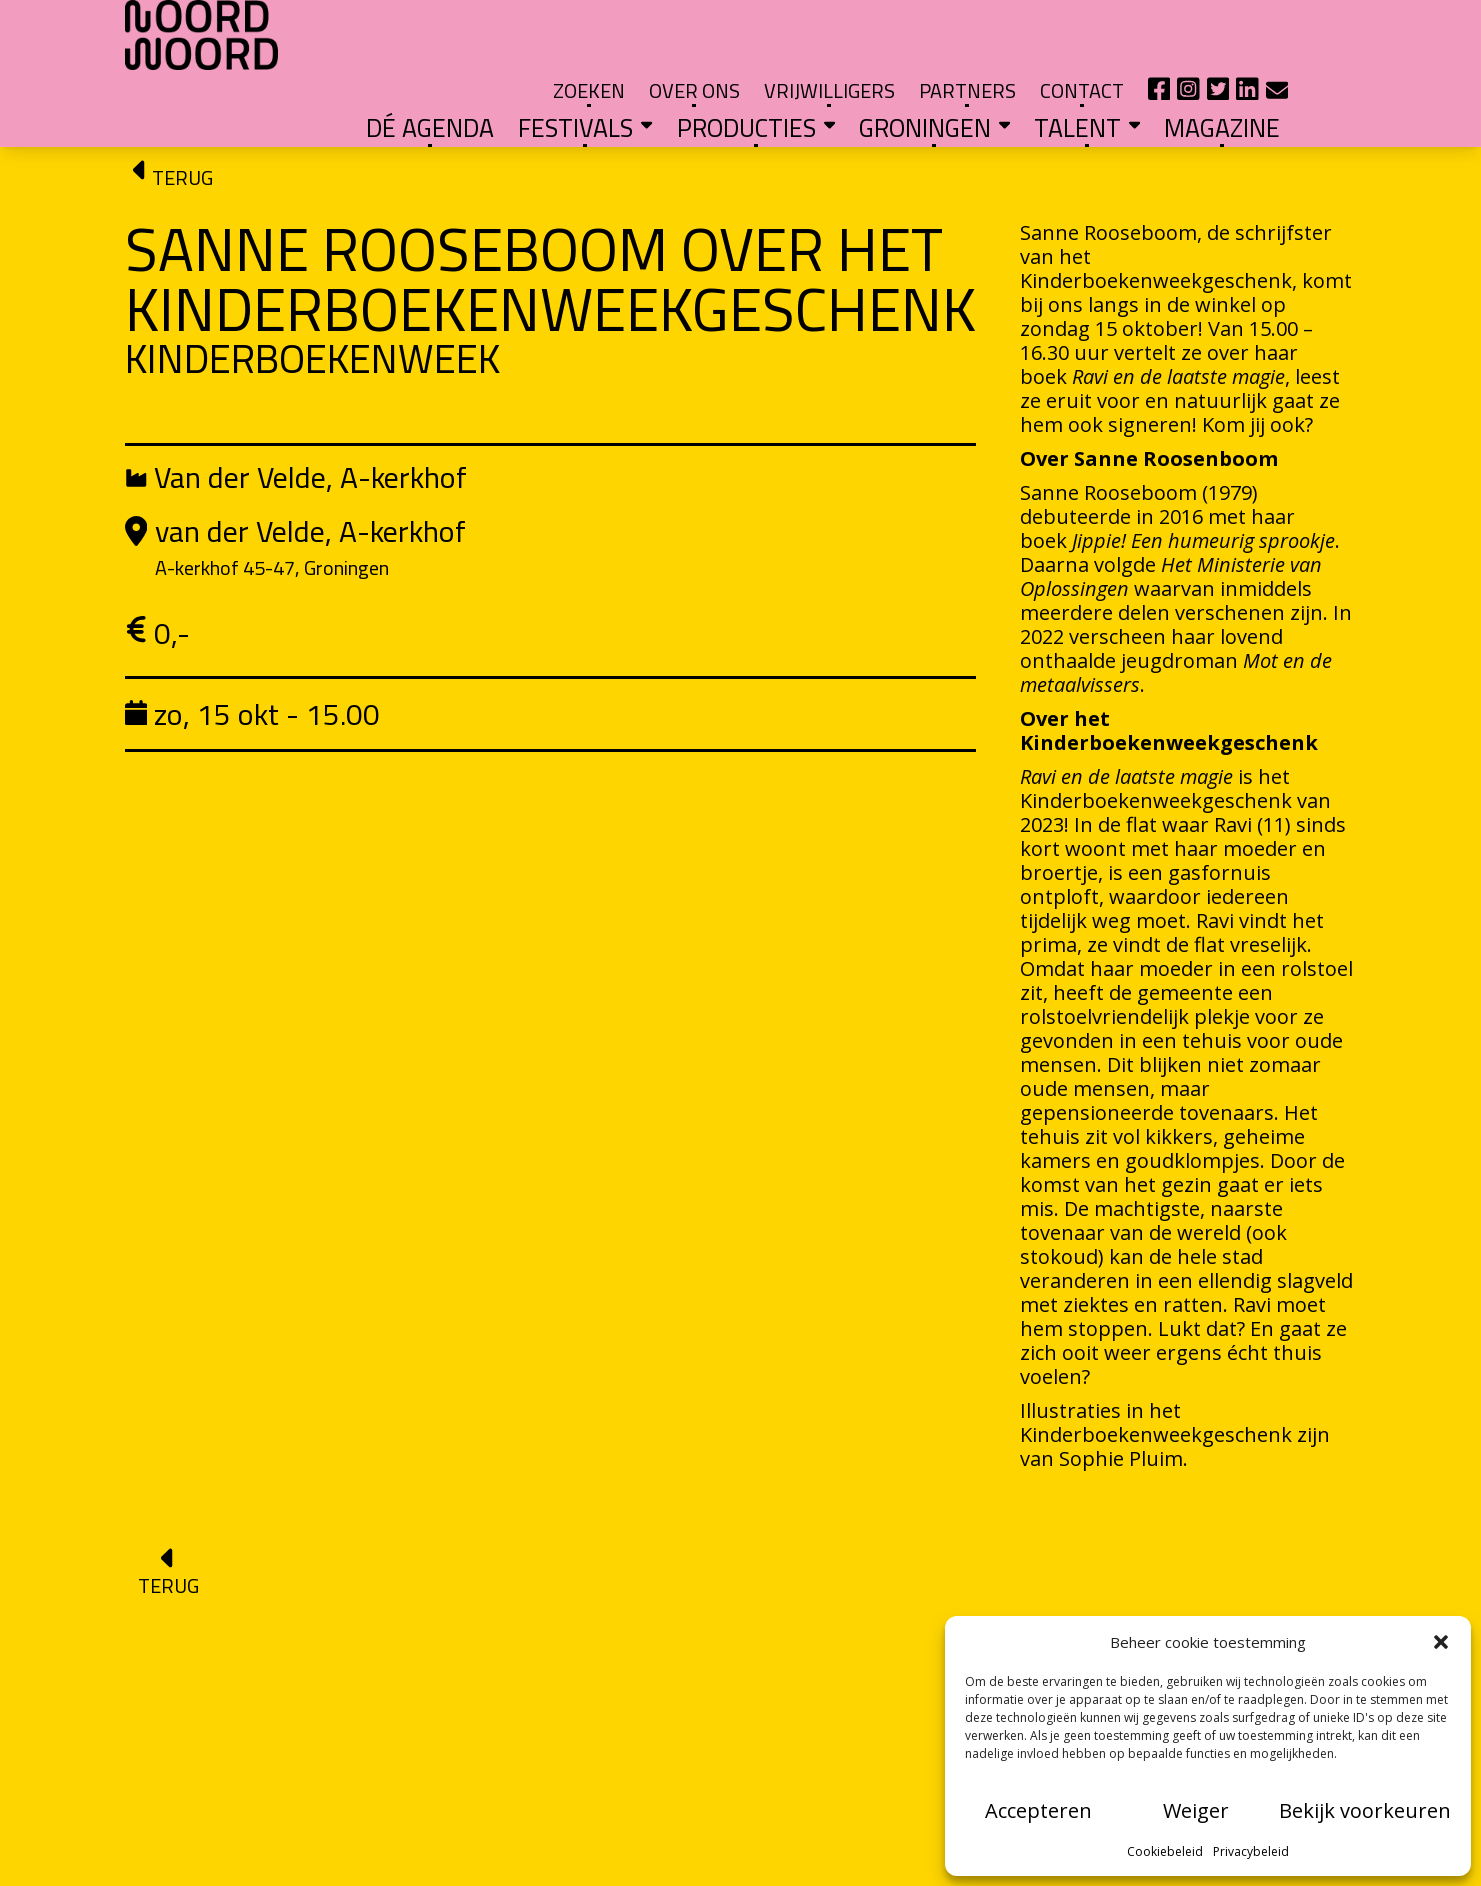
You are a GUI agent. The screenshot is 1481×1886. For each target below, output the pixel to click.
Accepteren (1038, 1810)
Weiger (1196, 1810)
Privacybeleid (1251, 1851)
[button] (1441, 1642)
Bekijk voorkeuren (1365, 1810)
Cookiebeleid (1165, 1851)
